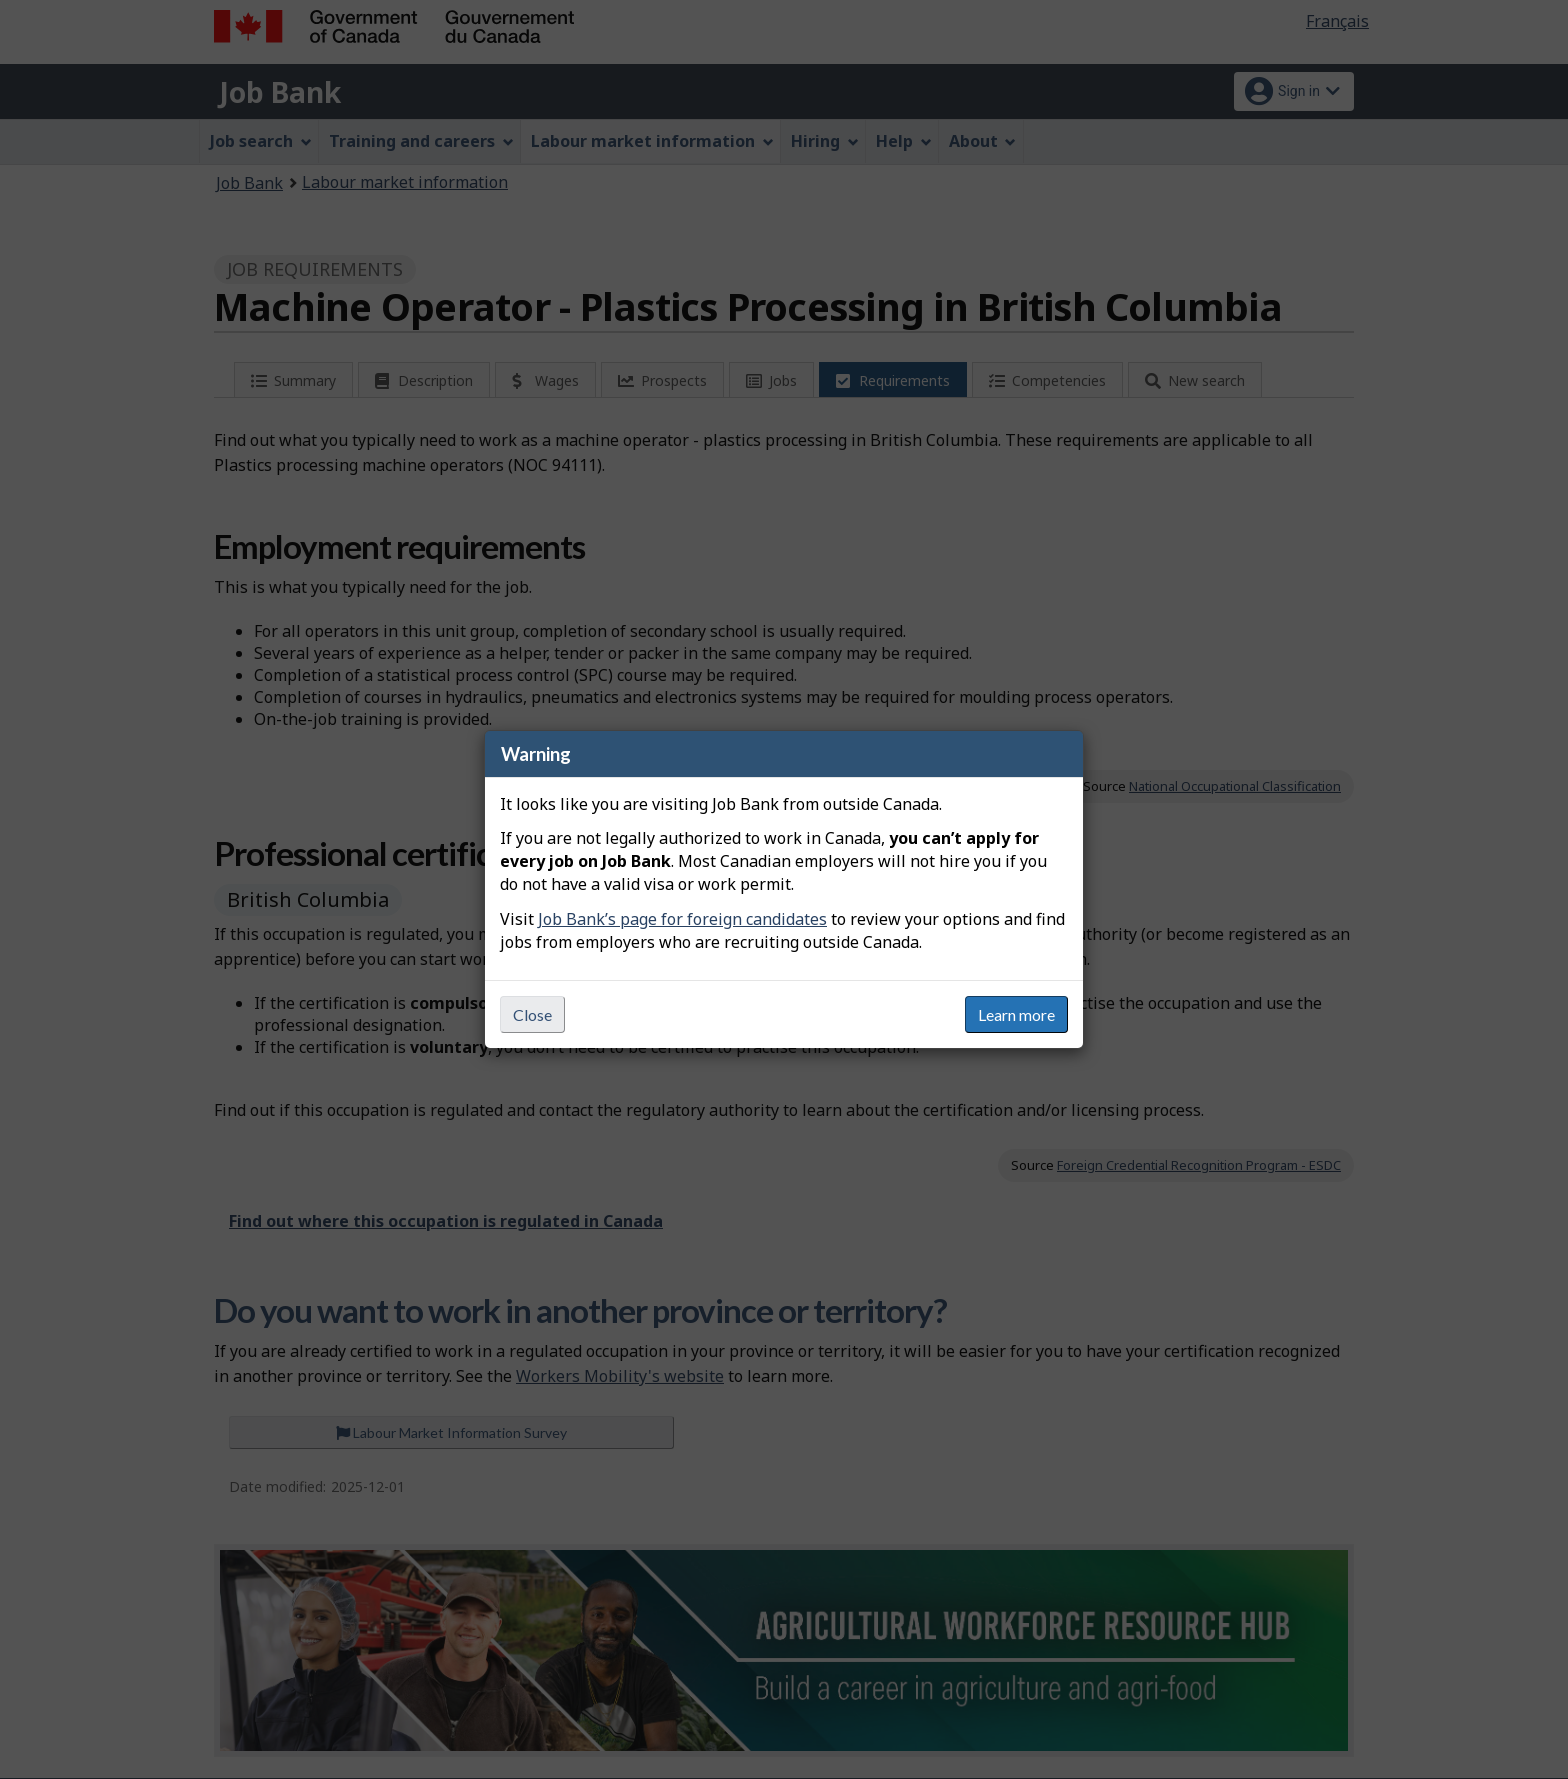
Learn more (1016, 1014)
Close (532, 1014)
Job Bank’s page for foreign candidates (682, 919)
